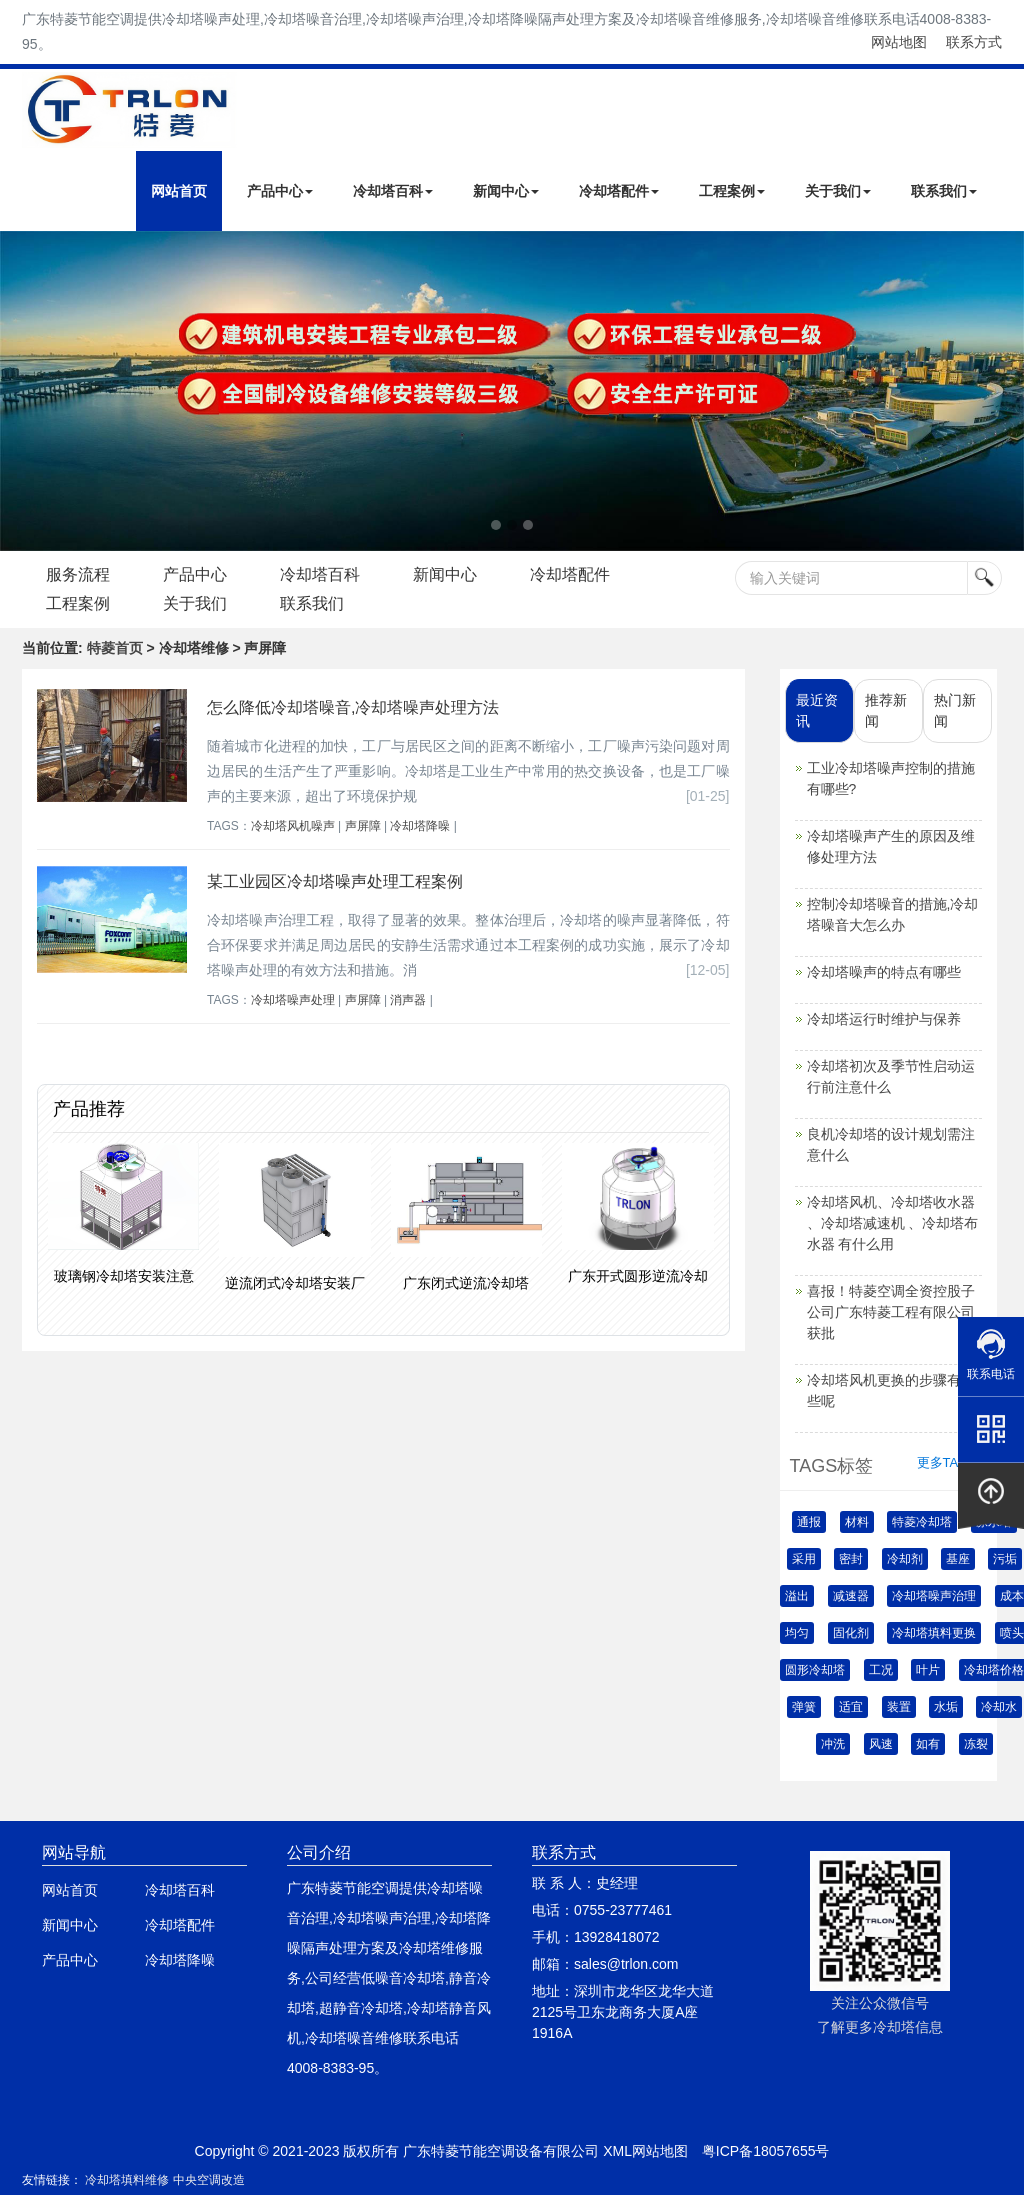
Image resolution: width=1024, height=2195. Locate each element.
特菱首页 (115, 648)
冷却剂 (905, 1559)
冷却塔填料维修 (127, 2180)
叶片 (928, 1670)
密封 (851, 1559)
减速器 (851, 1596)
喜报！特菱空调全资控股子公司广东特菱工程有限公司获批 (891, 1312)
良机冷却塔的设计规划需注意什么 (891, 1144)
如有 (928, 1744)
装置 (899, 1707)
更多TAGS (947, 1462)
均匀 (797, 1633)
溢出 (797, 1596)
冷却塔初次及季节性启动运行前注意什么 (891, 1076)
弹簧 (804, 1707)
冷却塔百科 (393, 191)
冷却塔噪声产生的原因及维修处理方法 (891, 846)
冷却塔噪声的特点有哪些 (884, 972)
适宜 (851, 1707)
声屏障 (363, 826)
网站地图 (899, 42)
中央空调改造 (209, 2180)
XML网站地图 (645, 2151)
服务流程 (79, 574)
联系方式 (974, 42)
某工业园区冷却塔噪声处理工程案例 (335, 881)
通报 (809, 1522)
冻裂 (976, 1744)
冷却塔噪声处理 (293, 1000)
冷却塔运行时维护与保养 (884, 1019)
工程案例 (732, 191)
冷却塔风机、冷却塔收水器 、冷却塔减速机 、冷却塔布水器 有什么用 (893, 1223)
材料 (857, 1522)
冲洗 (833, 1744)
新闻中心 (506, 191)
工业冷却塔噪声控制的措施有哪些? (891, 778)
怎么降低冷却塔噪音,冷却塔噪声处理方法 (353, 707)
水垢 (946, 1707)
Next (20, 391)
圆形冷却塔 (815, 1670)
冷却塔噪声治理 (934, 1596)
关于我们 (838, 191)
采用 (804, 1559)
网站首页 (179, 191)
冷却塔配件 (619, 191)
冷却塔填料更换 (934, 1633)
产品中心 (280, 191)
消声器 (408, 1000)
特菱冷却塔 (922, 1522)
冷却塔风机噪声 (293, 826)
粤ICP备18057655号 (766, 2151)
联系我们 (944, 191)
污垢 (1005, 1559)
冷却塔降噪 (420, 826)
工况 (881, 1670)
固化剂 (851, 1633)
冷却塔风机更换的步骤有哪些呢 (891, 1390)
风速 (881, 1744)
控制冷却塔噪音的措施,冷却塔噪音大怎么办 (893, 914)
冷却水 (999, 1707)
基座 (958, 1559)
